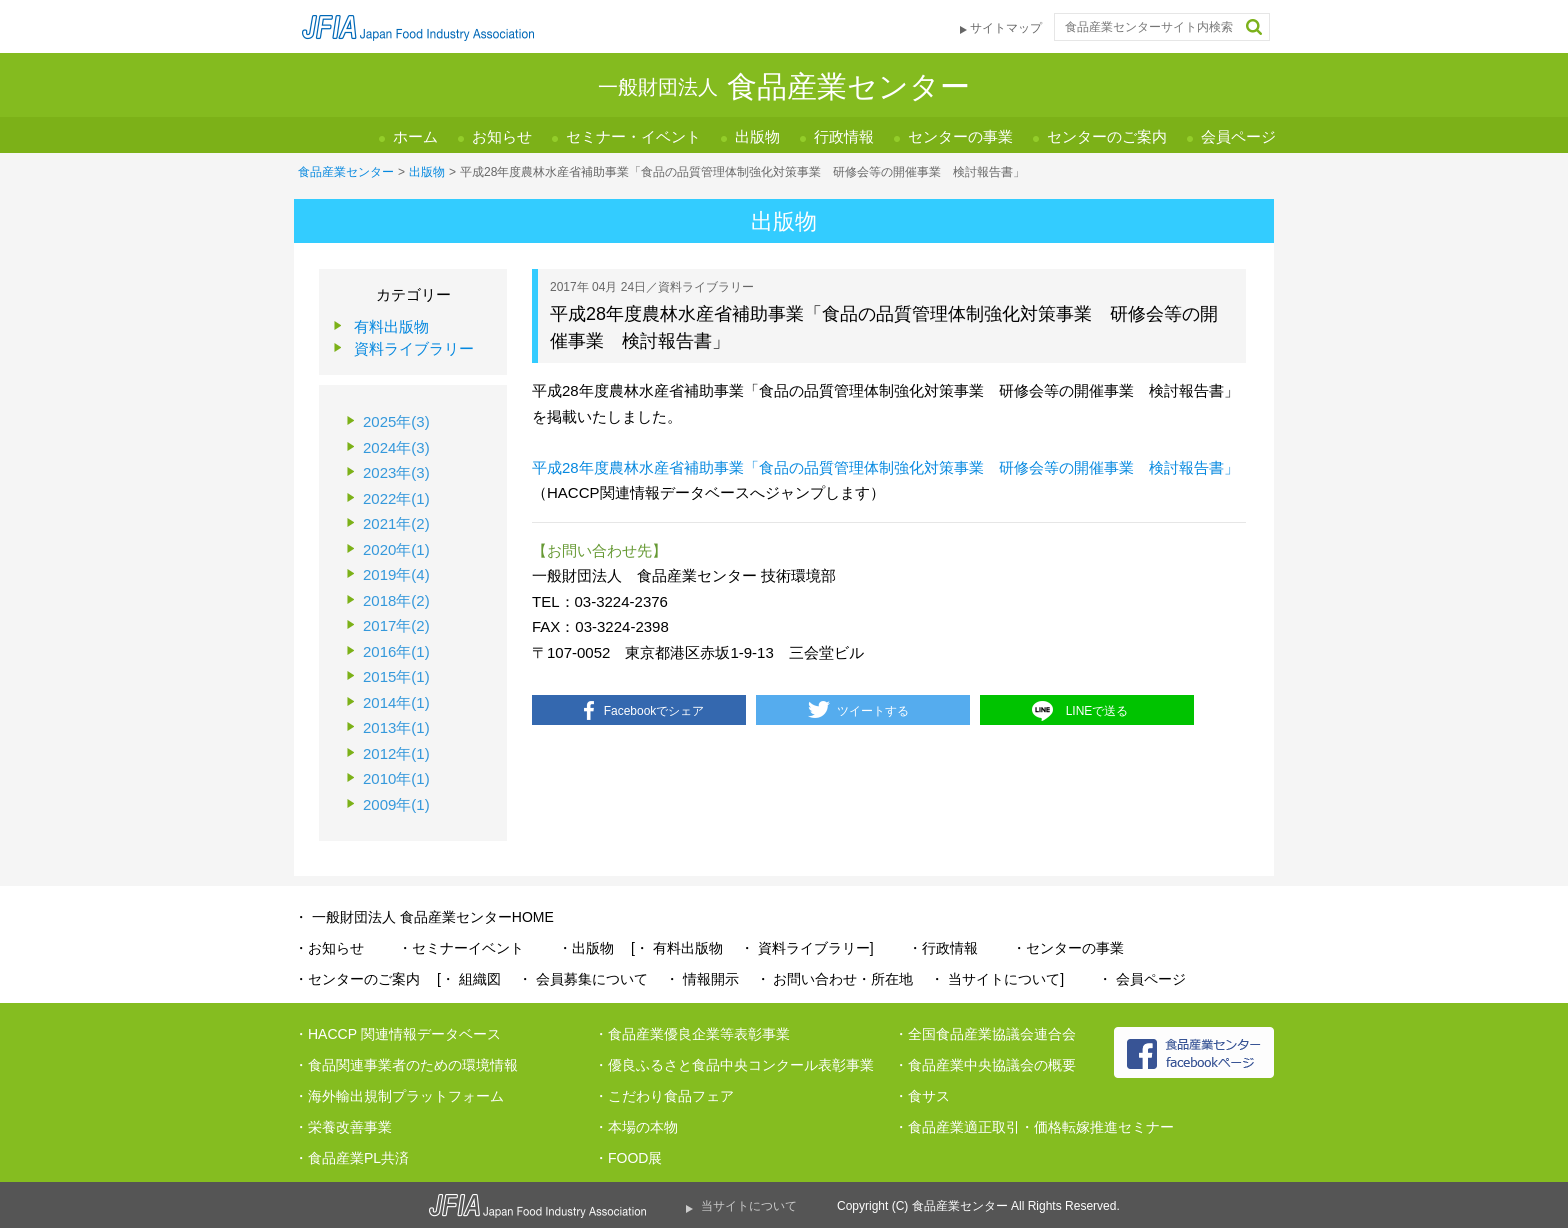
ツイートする (873, 711)
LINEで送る (1097, 711)
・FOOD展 (628, 1158)
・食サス (922, 1096)
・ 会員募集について (583, 979)
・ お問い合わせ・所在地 (835, 979)
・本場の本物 (636, 1127)
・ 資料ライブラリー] (807, 948)
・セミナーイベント (461, 948)
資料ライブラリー (414, 348)
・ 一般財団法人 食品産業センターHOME (424, 917)
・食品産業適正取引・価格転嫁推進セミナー (1034, 1127)
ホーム (415, 136)
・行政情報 (943, 948)
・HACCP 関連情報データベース (397, 1034)
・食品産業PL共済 (351, 1158)
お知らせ (502, 136)
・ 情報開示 (702, 979)
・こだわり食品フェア (664, 1096)
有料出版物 (391, 326)
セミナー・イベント (633, 136)
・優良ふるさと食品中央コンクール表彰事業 (734, 1065)
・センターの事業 (1068, 948)
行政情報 (844, 136)
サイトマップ (1006, 28)
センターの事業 (960, 136)
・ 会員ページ (1142, 979)
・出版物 (586, 948)
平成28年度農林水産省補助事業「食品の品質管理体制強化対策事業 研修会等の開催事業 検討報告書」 (885, 467)
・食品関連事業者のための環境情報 (406, 1065)
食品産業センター (346, 172)
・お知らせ (329, 948)
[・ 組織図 (469, 979)
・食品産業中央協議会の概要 (985, 1065)
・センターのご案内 (357, 979)
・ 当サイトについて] (997, 979)
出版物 (757, 136)
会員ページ (1238, 136)
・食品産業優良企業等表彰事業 (692, 1034)
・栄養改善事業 (343, 1127)
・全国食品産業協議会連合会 (985, 1034)
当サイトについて (749, 1206)
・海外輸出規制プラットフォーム (399, 1096)
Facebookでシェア (654, 711)
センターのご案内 (1107, 136)
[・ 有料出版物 (677, 948)
